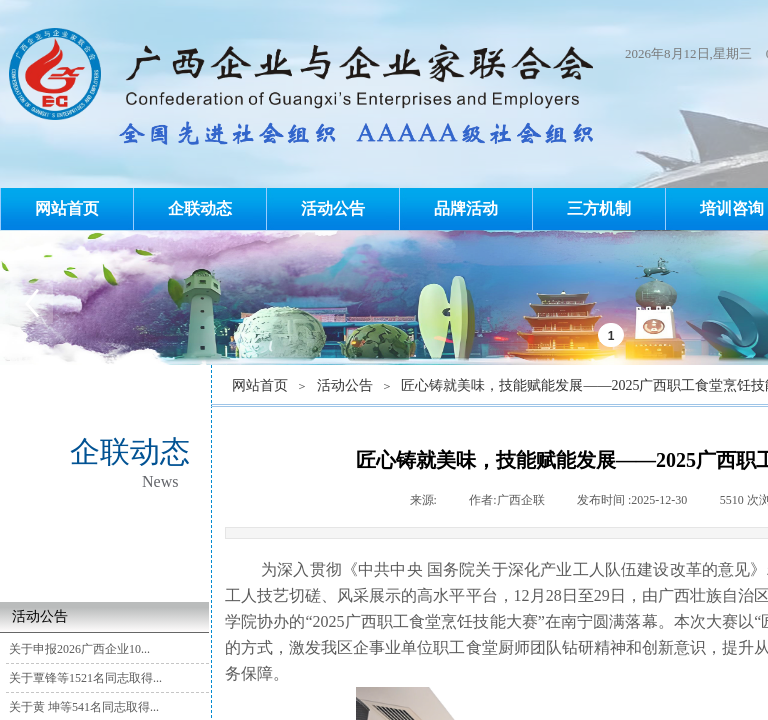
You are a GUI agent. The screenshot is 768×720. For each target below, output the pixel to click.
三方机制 (599, 208)
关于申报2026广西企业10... (79, 649)
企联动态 (200, 208)
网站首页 (67, 208)
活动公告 (333, 208)
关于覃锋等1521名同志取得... (85, 678)
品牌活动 (466, 208)
